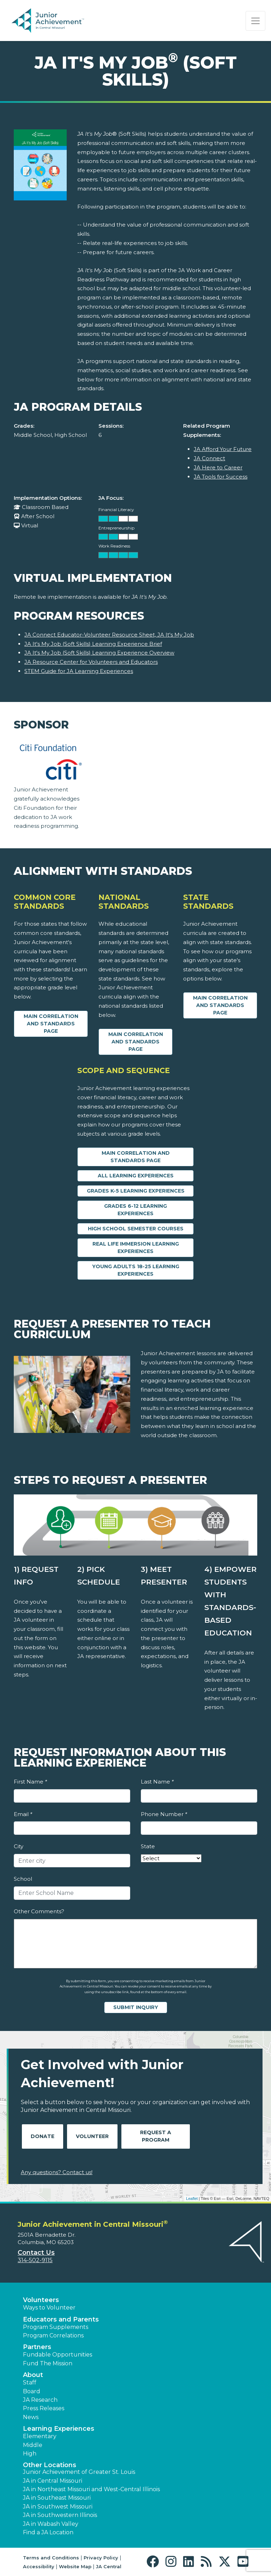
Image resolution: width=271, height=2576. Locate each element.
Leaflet (192, 2198)
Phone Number (164, 1814)
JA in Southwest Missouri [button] (57, 2506)
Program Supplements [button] (55, 2327)
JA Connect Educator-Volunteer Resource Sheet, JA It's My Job (109, 634)
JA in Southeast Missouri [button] (57, 2497)
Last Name (157, 1781)
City (18, 1846)
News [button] (30, 2417)
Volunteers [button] (41, 2300)
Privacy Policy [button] (101, 2557)
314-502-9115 (35, 2260)
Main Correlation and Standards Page (51, 1023)
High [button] (29, 2453)
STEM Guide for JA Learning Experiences (78, 671)
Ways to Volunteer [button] (49, 2307)
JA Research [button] (40, 2399)
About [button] (33, 2375)
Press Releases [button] (43, 2408)
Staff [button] (29, 2382)
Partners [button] (37, 2347)
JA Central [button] (108, 2566)
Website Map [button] (75, 2566)
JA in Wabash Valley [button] (50, 2524)
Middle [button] (32, 2445)
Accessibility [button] (38, 2566)
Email (23, 1814)
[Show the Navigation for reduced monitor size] (255, 21)
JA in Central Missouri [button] (52, 2480)
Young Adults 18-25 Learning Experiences (135, 1270)
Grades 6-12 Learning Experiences (135, 1210)
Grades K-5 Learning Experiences (136, 1191)
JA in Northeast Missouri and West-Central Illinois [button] (91, 2489)
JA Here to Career (218, 467)
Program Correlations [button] (53, 2335)
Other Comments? (39, 1911)
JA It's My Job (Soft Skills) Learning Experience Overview (99, 652)
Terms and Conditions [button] (51, 2557)
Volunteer (92, 2136)
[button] (154, 2561)
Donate (42, 2136)
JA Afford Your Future (223, 449)
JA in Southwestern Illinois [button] (60, 2515)
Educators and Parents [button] (61, 2319)
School (23, 1878)
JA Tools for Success (220, 476)
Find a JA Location (48, 2532)
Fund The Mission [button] (47, 2363)
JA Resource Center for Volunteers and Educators (91, 661)
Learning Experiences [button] (58, 2428)
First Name (30, 1781)
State (148, 1846)
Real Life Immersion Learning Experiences (135, 1247)
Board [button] (31, 2391)
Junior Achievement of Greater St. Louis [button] (79, 2472)
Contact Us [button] (36, 2252)
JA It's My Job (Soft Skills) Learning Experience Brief (93, 643)
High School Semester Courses (135, 1228)
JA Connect (209, 458)
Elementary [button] (39, 2436)
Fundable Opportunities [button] (57, 2354)
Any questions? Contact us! (56, 2172)
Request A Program (155, 2136)
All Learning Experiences (136, 1175)
